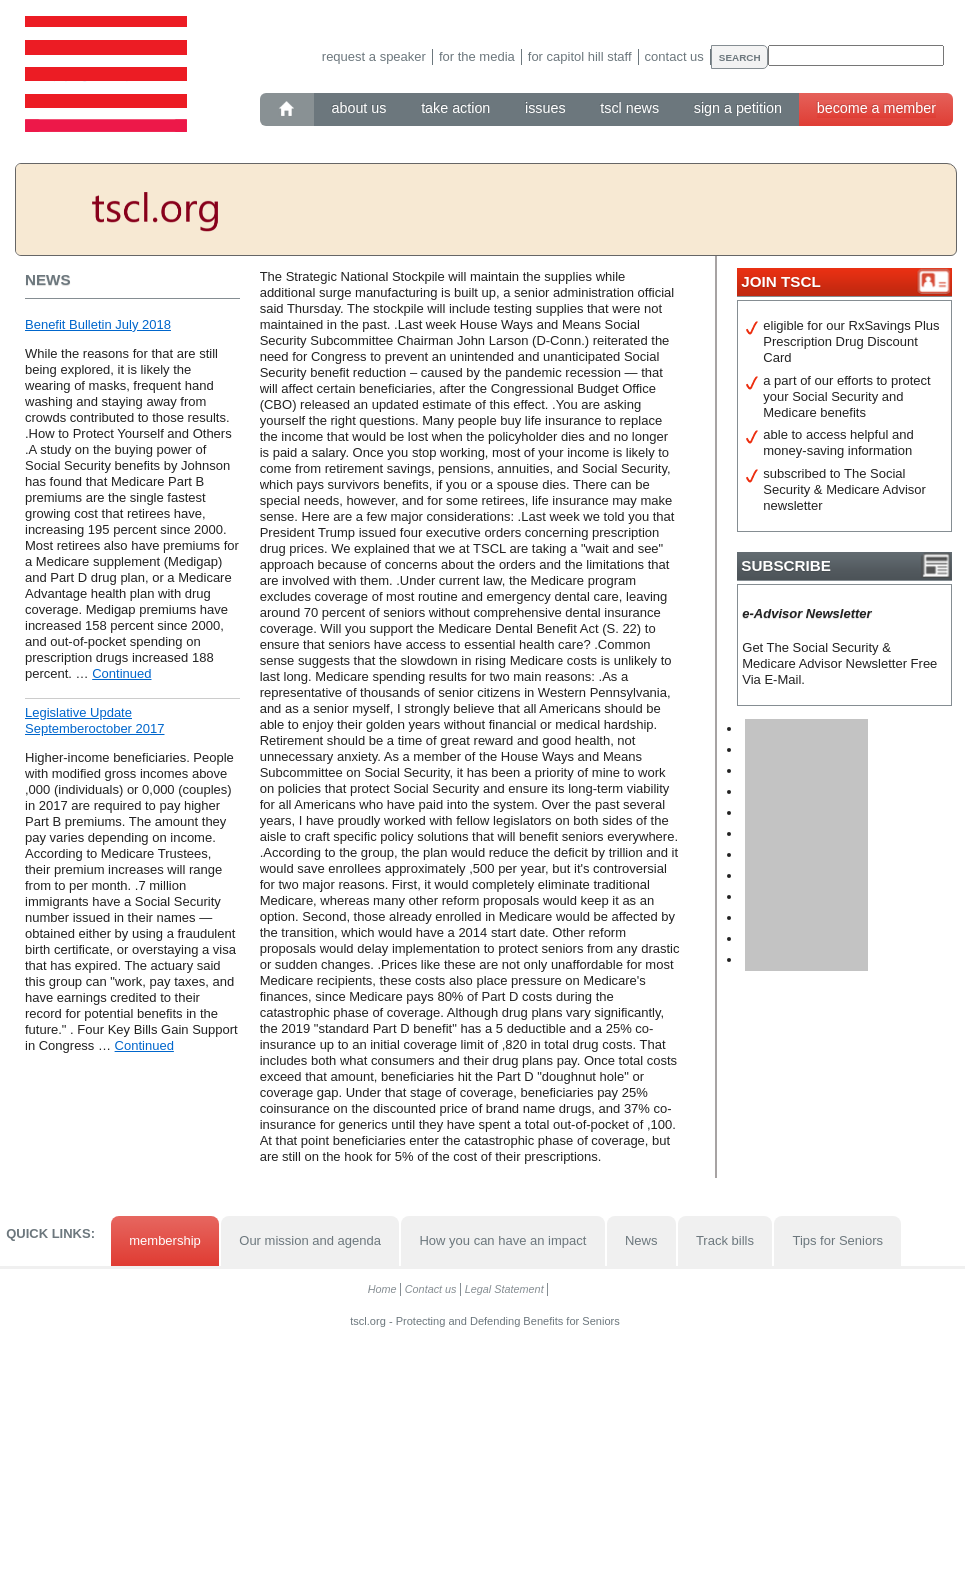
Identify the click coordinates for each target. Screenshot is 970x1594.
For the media (477, 56)
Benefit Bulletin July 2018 (98, 324)
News (641, 1240)
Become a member (876, 108)
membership (165, 1240)
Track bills (725, 1240)
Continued (121, 673)
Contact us (674, 56)
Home (382, 1289)
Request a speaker (374, 56)
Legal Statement (504, 1289)
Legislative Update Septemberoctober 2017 (94, 720)
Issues (545, 108)
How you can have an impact (502, 1240)
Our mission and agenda (310, 1240)
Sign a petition (738, 108)
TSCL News (629, 108)
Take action (455, 108)
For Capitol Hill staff (580, 56)
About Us (359, 108)
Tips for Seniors (837, 1240)
